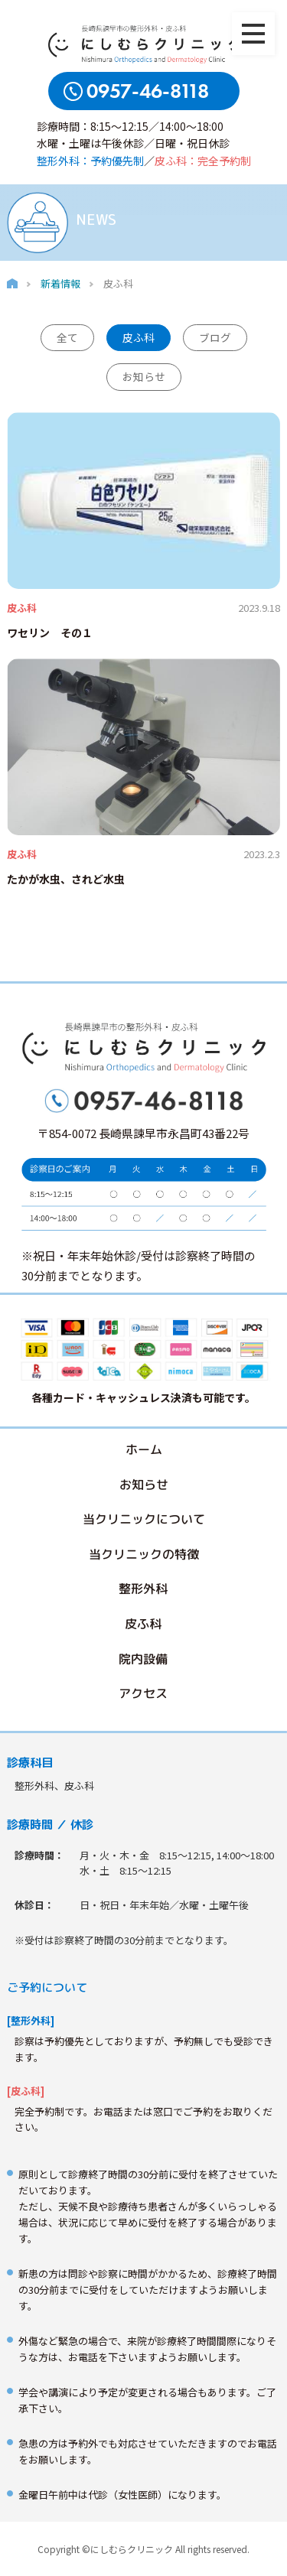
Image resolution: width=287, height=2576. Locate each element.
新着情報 (60, 283)
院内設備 (143, 1658)
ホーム (144, 1449)
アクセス (143, 1693)
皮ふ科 (138, 337)
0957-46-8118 (147, 91)
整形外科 (143, 1588)
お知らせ (143, 376)
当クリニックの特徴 (144, 1553)
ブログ (215, 337)
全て (67, 337)
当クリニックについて (144, 1519)
